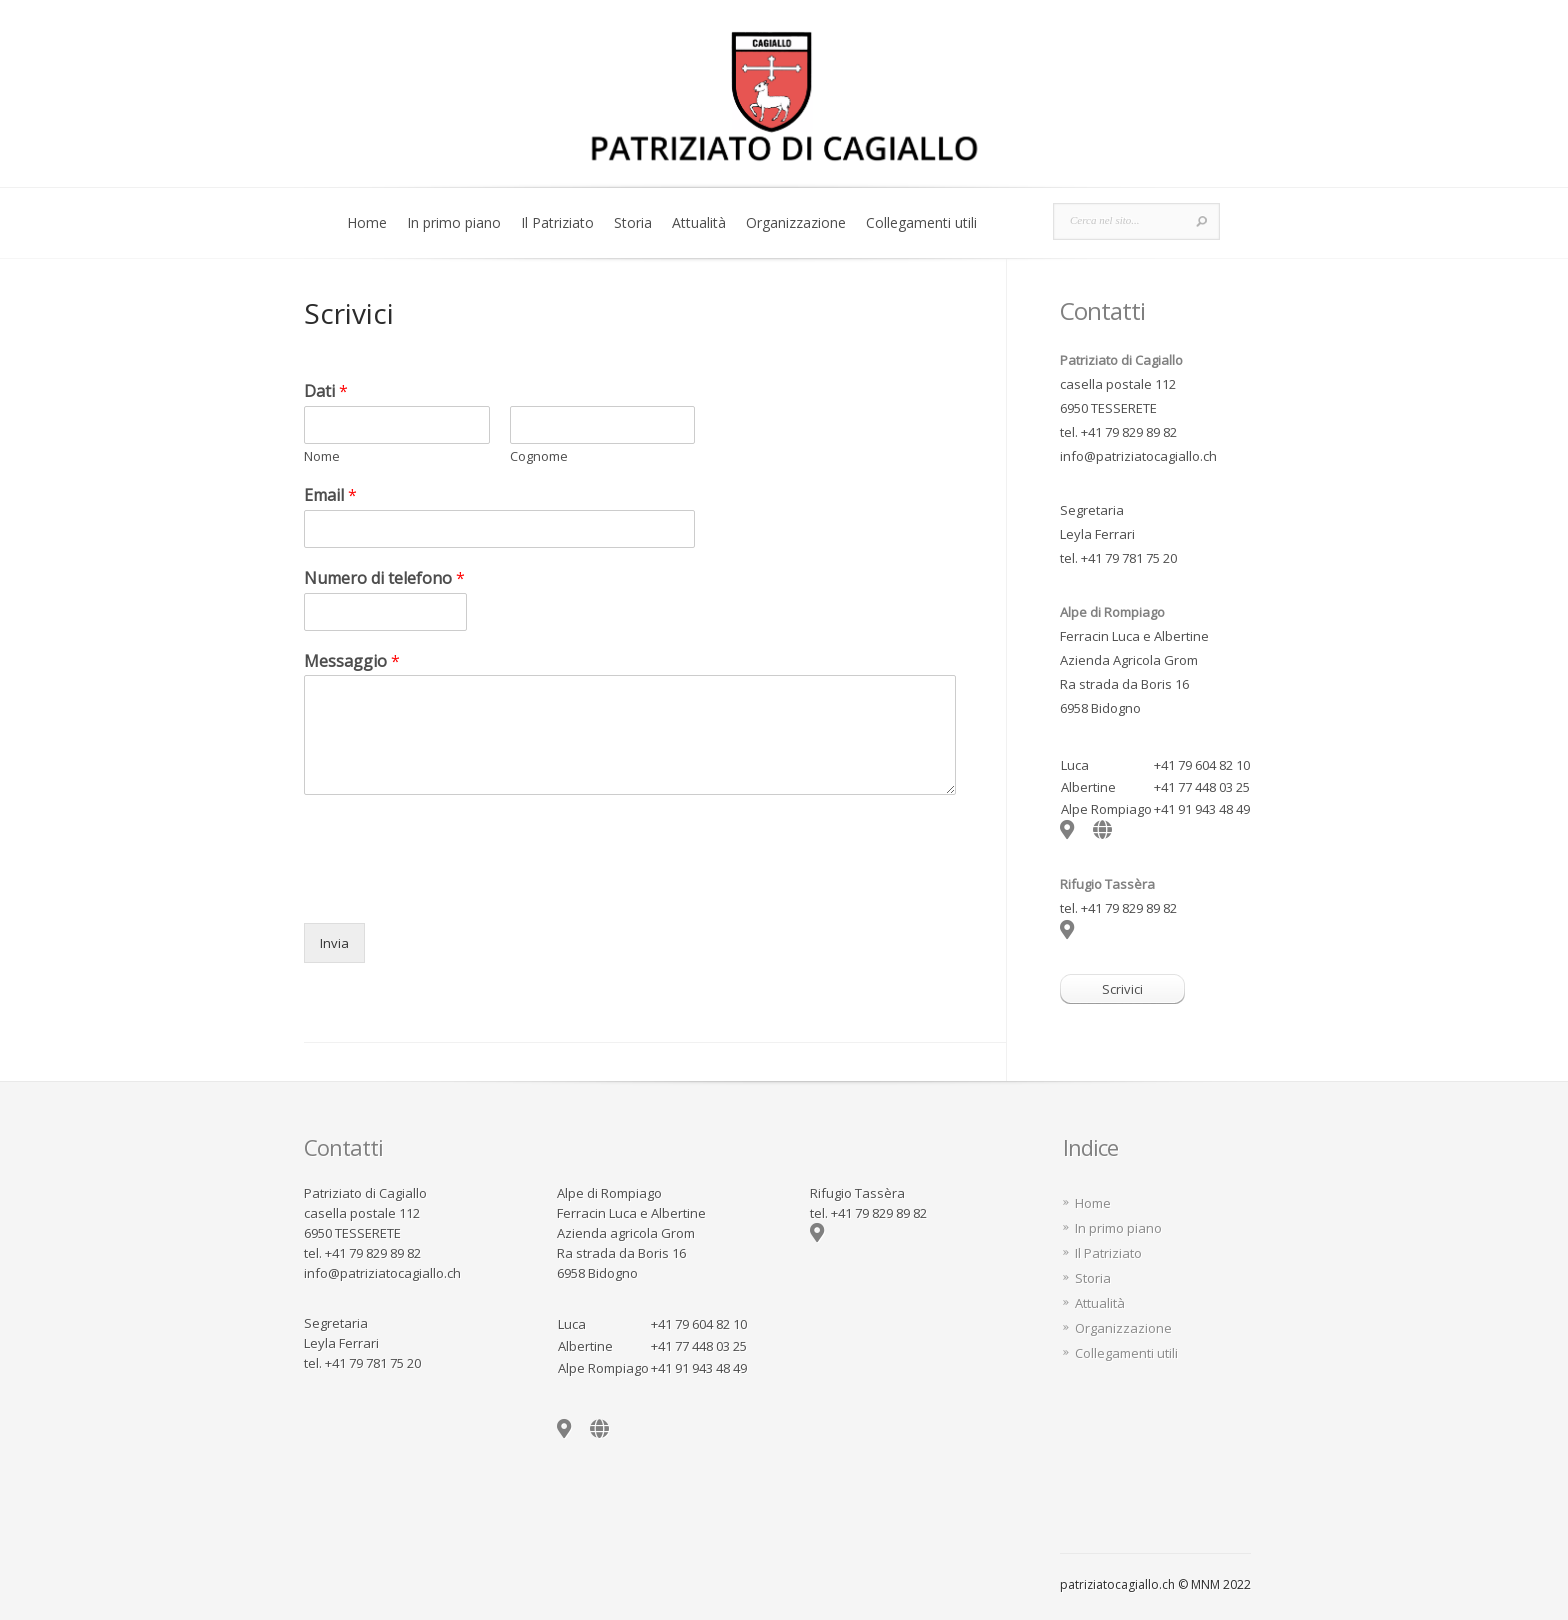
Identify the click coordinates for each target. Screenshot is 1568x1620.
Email (330, 495)
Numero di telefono (384, 578)
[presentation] (456, 890)
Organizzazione (796, 222)
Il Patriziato (557, 222)
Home (367, 222)
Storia (633, 222)
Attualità (699, 222)
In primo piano (454, 222)
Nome (322, 456)
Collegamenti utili (921, 222)
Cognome (539, 456)
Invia (334, 943)
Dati (326, 391)
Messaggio (352, 661)
